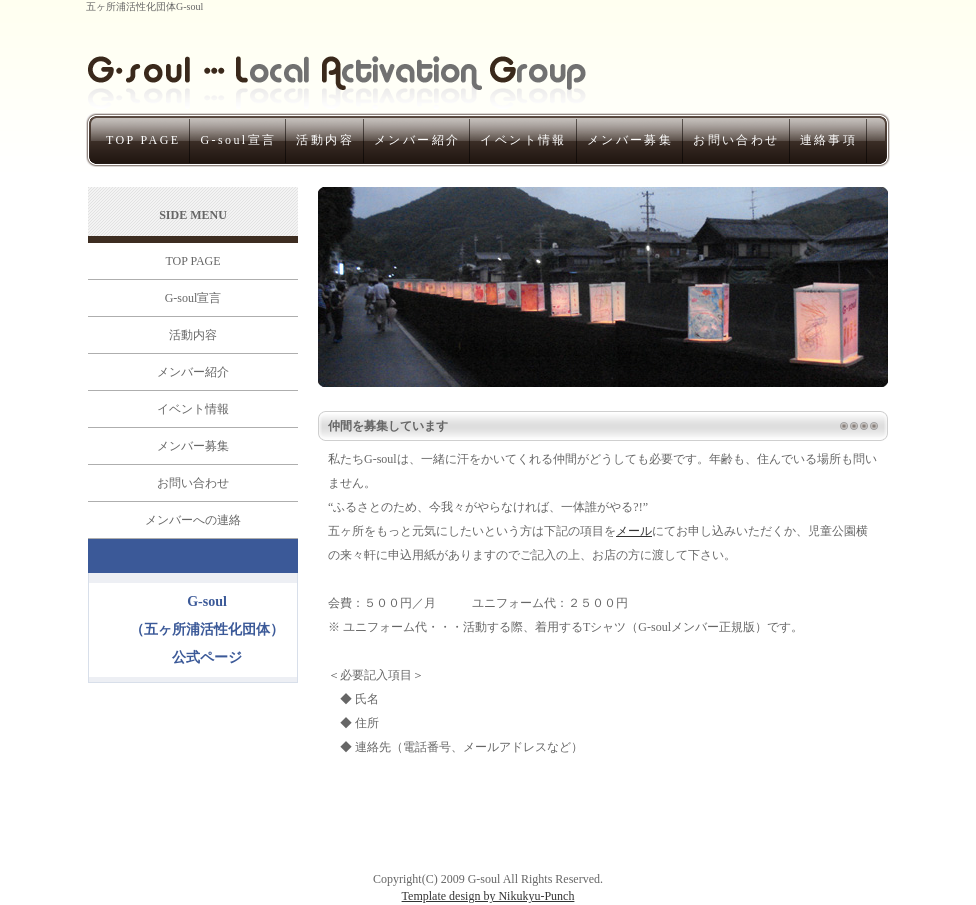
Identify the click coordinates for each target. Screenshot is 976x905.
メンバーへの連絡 (193, 520)
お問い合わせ (736, 140)
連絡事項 (829, 140)
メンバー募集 (630, 140)
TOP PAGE (143, 140)
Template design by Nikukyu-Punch (488, 896)
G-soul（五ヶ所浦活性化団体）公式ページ (207, 629)
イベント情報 (523, 140)
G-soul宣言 (238, 140)
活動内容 (325, 140)
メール (634, 531)
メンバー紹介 (417, 140)
